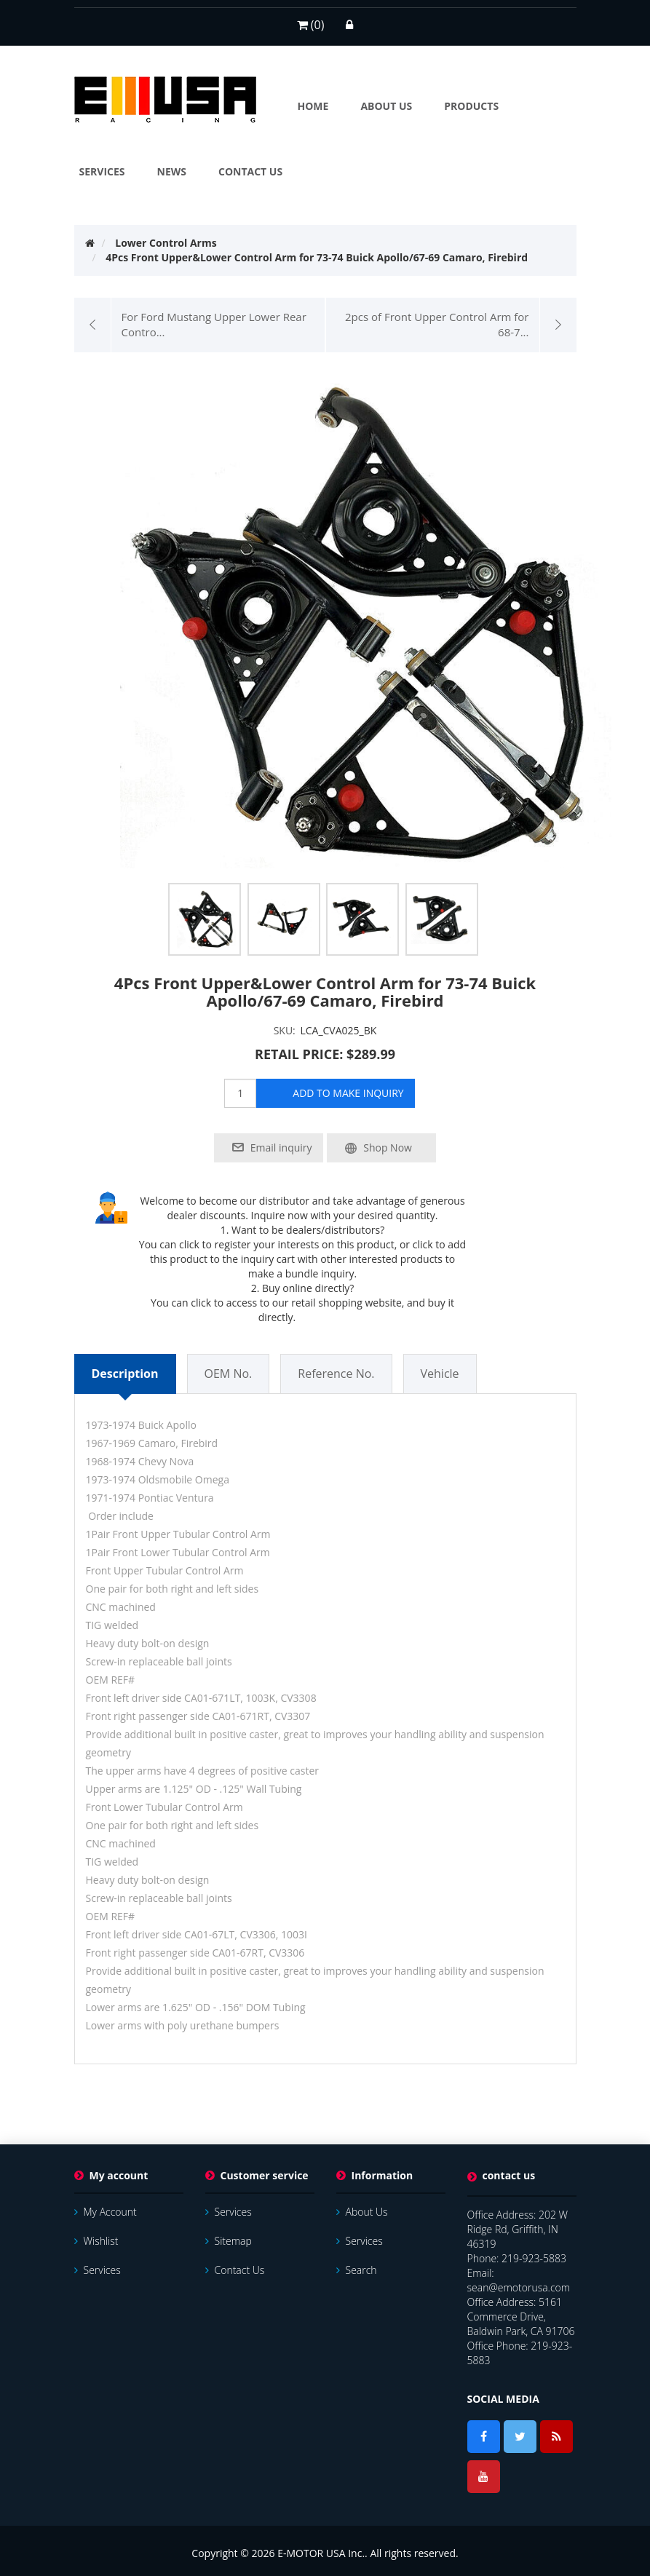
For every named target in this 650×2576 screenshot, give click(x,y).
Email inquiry (281, 1147)
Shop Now (387, 1147)
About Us (362, 2212)
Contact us (235, 2270)
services (97, 2270)
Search (356, 2270)
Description (125, 1374)
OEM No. (229, 1374)
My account (105, 2212)
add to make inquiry (348, 1093)
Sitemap (228, 2241)
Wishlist (96, 2241)
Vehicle (440, 1374)
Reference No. (336, 1374)
